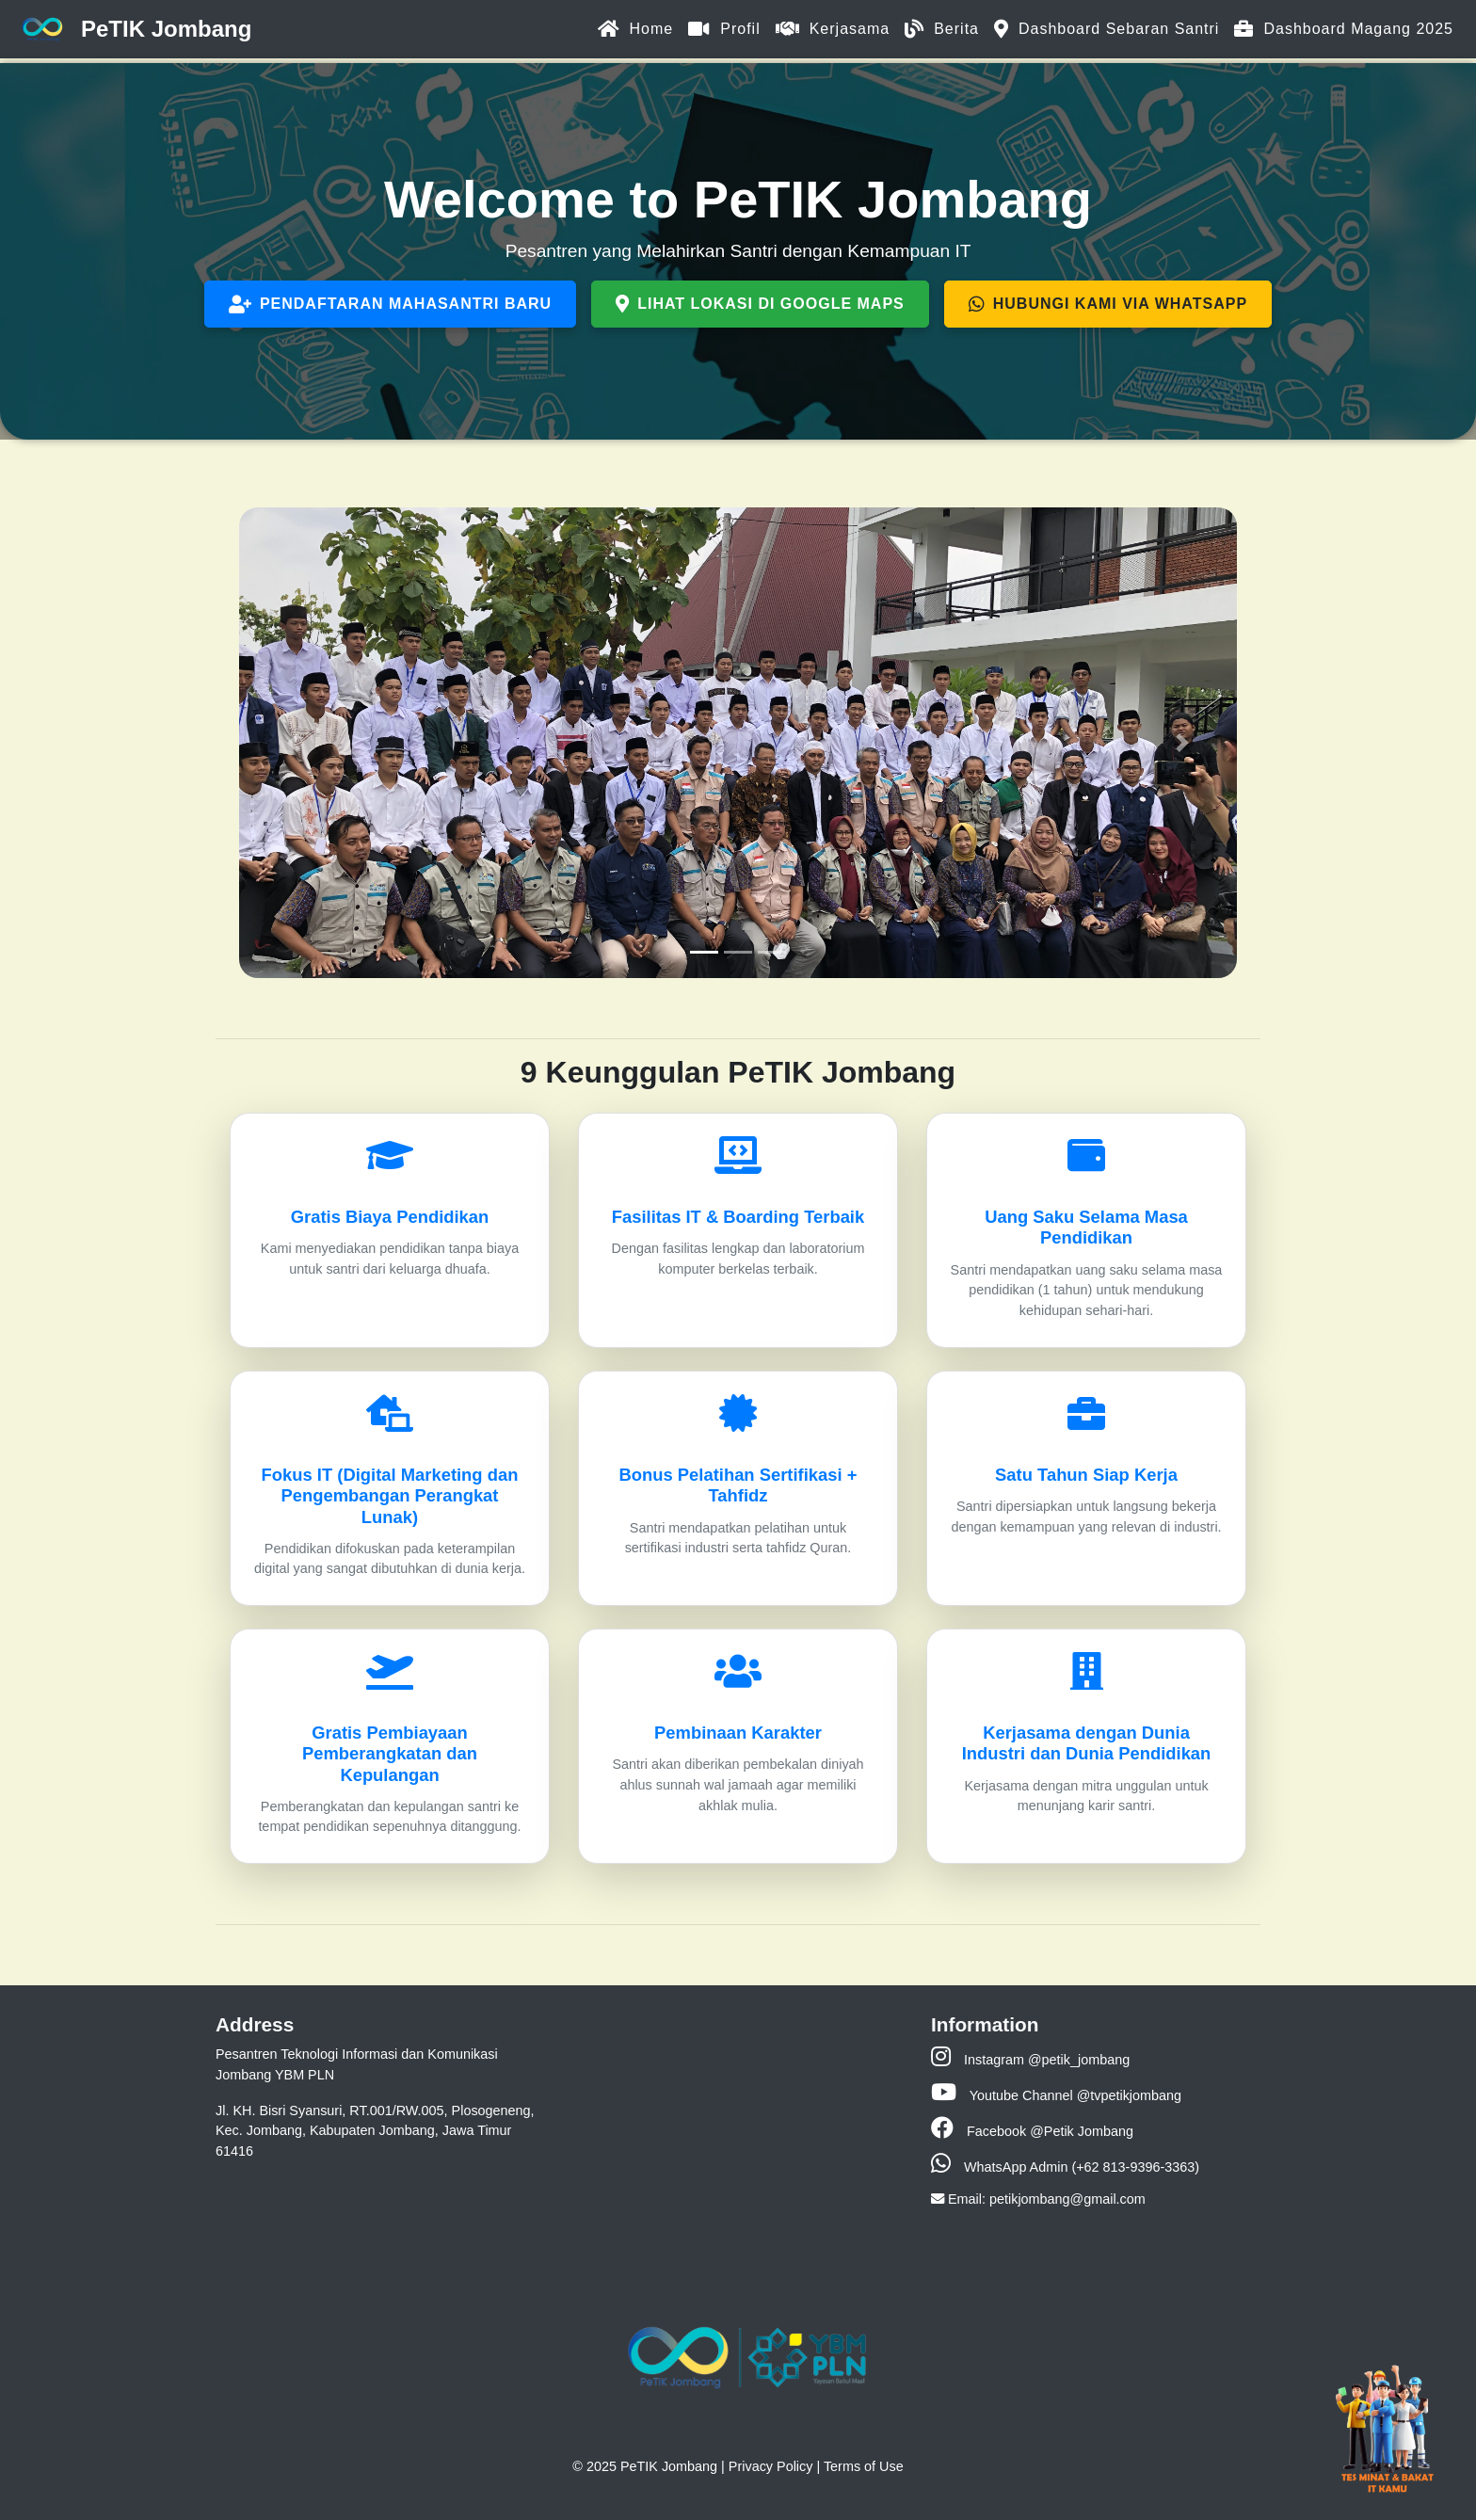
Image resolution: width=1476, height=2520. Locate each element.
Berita (942, 29)
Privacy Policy (771, 2466)
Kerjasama (833, 29)
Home (636, 29)
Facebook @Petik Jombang (1032, 2131)
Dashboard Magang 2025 (1343, 29)
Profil (724, 29)
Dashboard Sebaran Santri (1106, 29)
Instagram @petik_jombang (1030, 2059)
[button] (294, 742)
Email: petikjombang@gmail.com (1038, 2199)
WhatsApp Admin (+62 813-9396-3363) (1065, 2167)
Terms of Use (864, 2466)
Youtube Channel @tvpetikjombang (1056, 2095)
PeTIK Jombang (133, 29)
